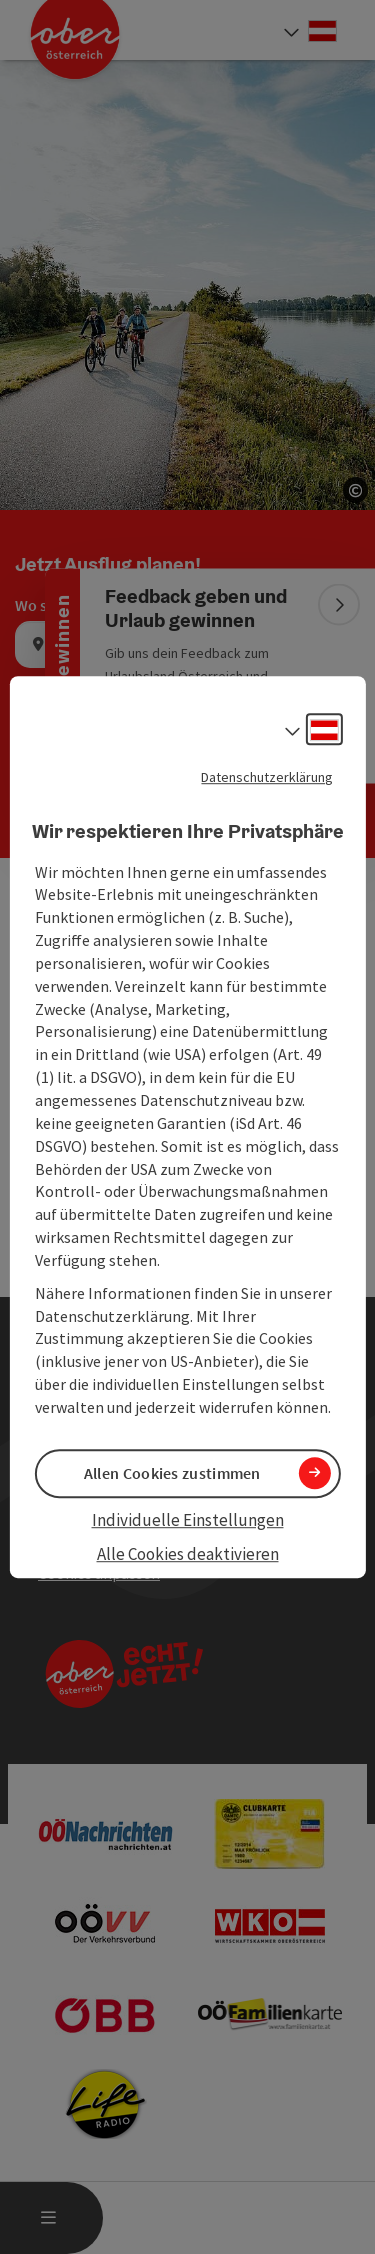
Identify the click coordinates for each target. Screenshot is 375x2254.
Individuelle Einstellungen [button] (188, 1520)
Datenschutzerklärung (267, 777)
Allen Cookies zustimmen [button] (172, 1473)
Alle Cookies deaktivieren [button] (188, 1555)
